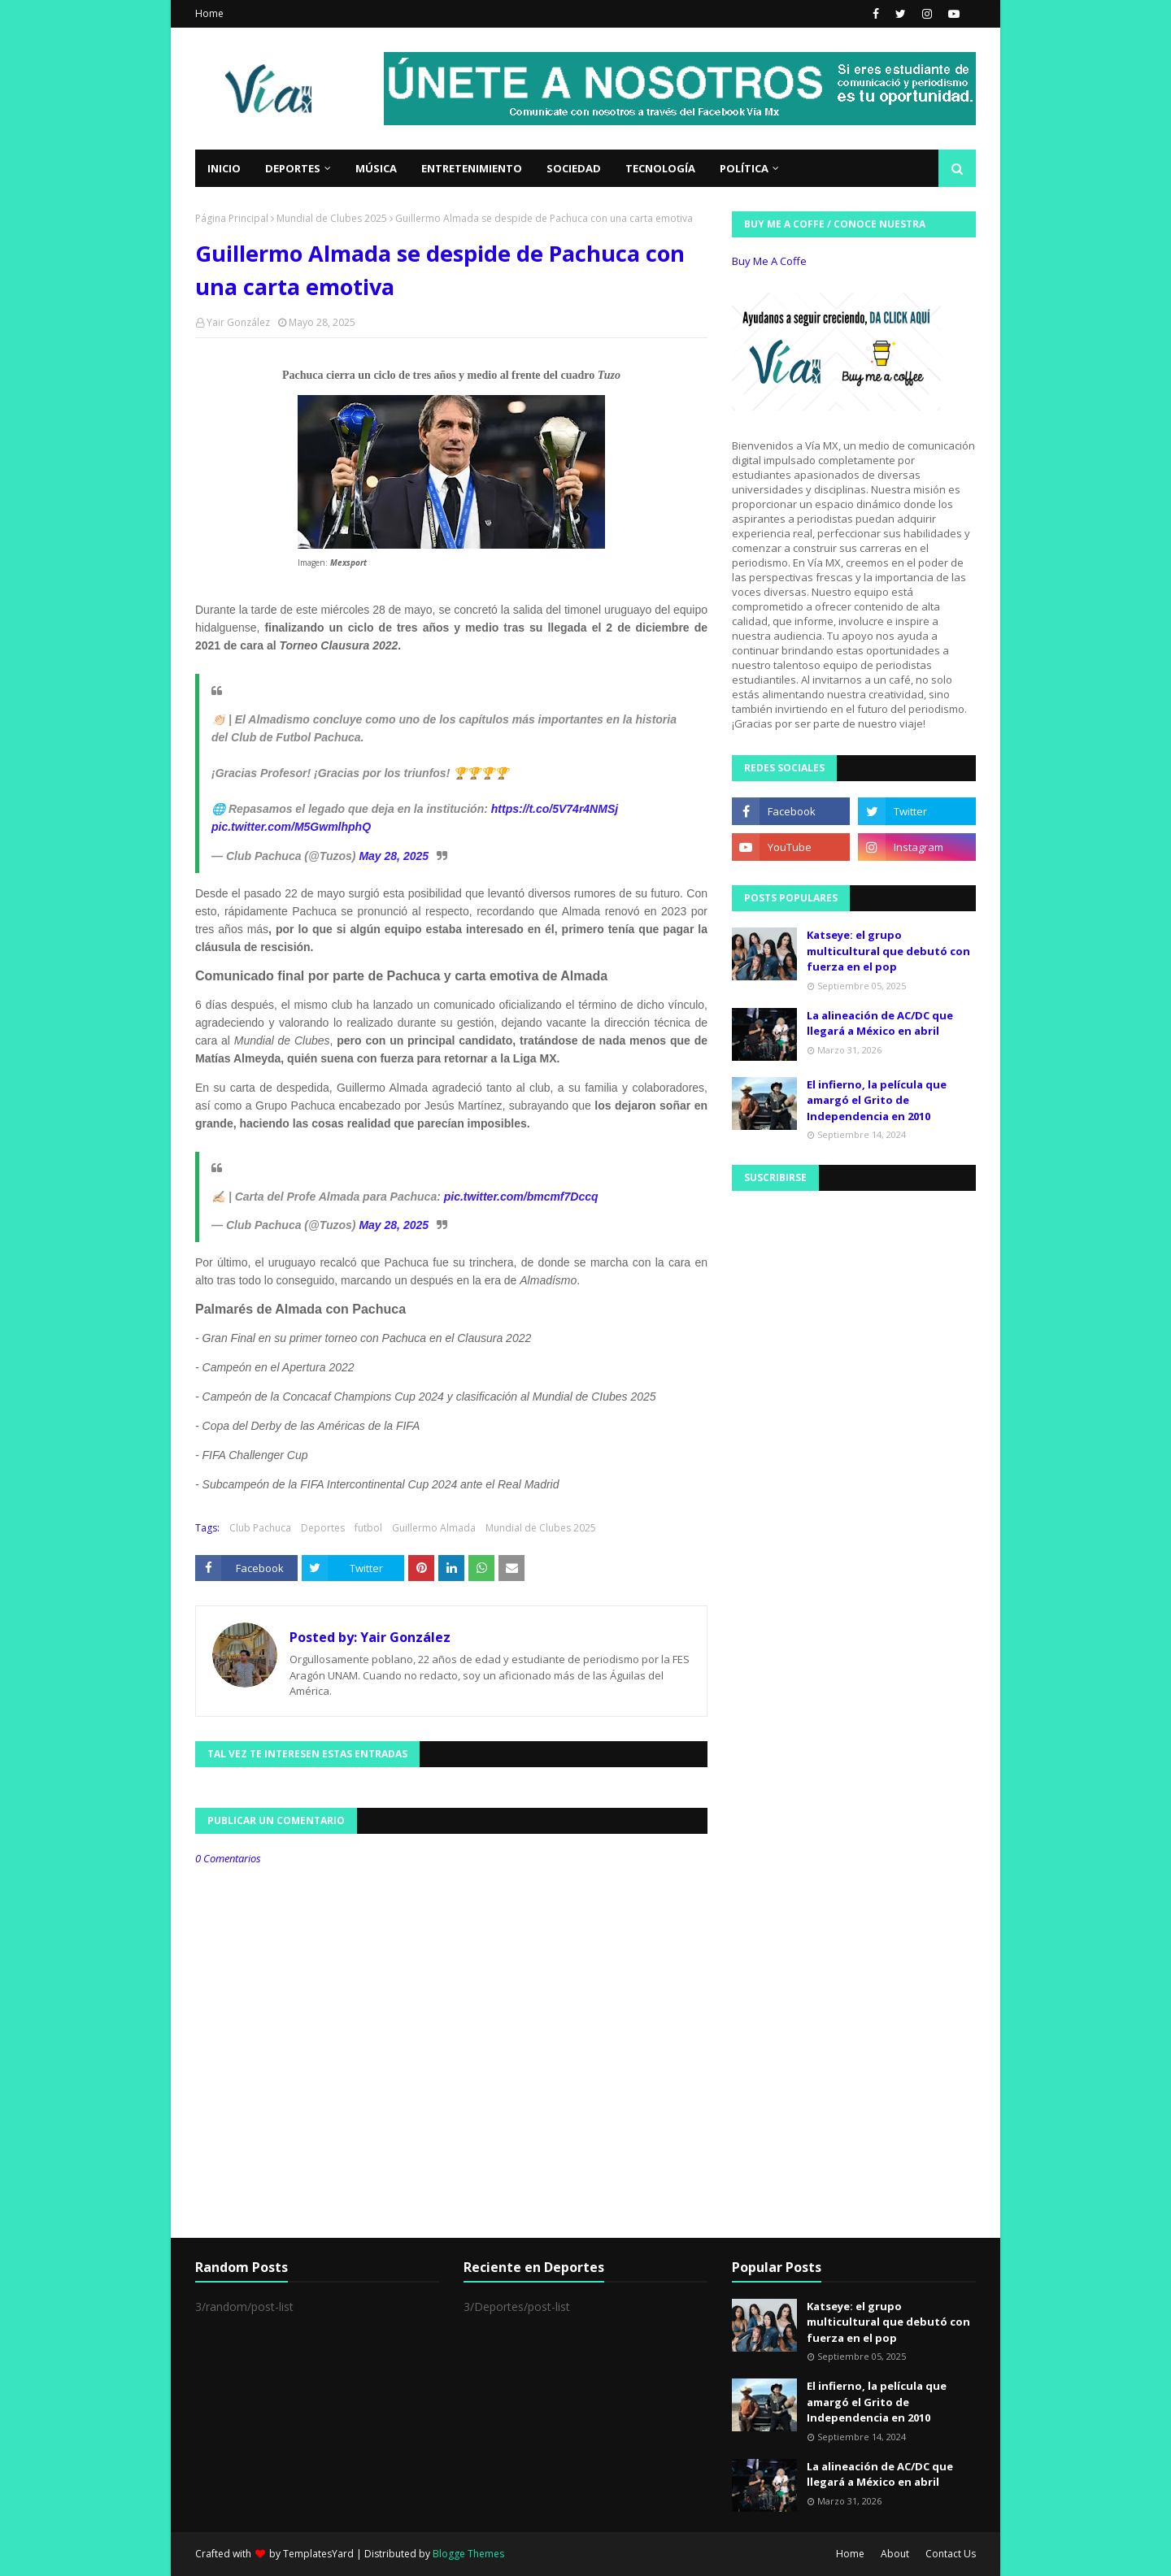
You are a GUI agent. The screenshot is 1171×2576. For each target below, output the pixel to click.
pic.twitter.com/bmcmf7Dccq (521, 1196)
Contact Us (950, 2554)
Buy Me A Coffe (769, 261)
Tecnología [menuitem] (660, 168)
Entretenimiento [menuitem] (471, 168)
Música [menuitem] (376, 168)
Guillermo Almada (434, 1528)
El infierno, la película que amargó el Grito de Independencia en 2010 (877, 1100)
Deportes (323, 1528)
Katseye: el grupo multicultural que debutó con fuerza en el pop (888, 950)
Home (209, 13)
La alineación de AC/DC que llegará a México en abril (880, 1023)
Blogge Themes (468, 2554)
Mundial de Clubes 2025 (331, 218)
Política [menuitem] (744, 168)
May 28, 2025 (394, 855)
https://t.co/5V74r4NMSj (554, 808)
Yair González (238, 322)
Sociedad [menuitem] (573, 168)
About (895, 2554)
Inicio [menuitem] (224, 168)
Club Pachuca (260, 1528)
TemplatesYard (318, 2554)
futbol (368, 1528)
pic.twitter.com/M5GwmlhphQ (291, 826)
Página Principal (231, 218)
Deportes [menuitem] (292, 168)
